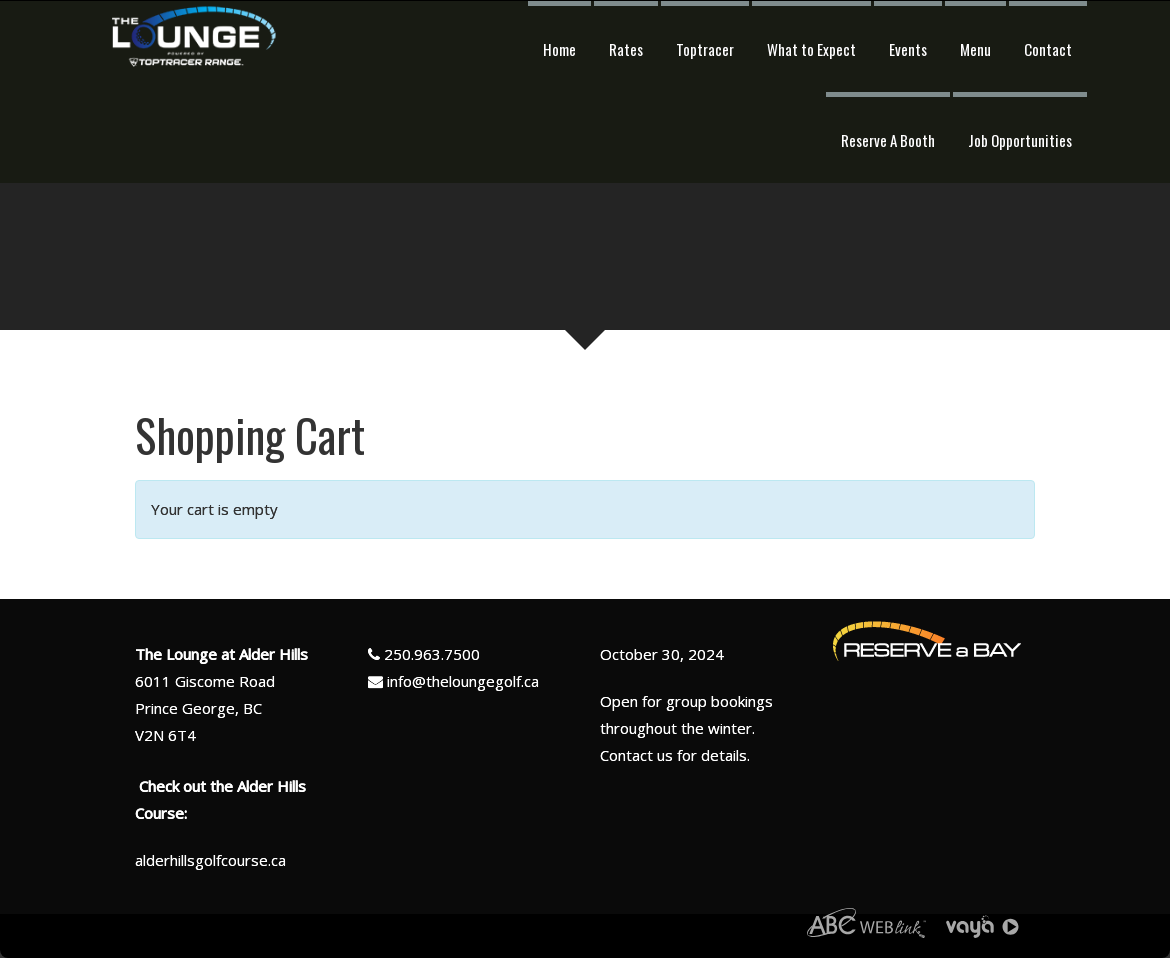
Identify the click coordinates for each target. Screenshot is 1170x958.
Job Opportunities (1020, 140)
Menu (975, 49)
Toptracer (705, 49)
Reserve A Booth (888, 140)
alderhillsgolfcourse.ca (210, 860)
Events (908, 49)
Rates (626, 49)
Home (559, 49)
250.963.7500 (432, 654)
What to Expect (811, 49)
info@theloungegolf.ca (463, 681)
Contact (1048, 49)
